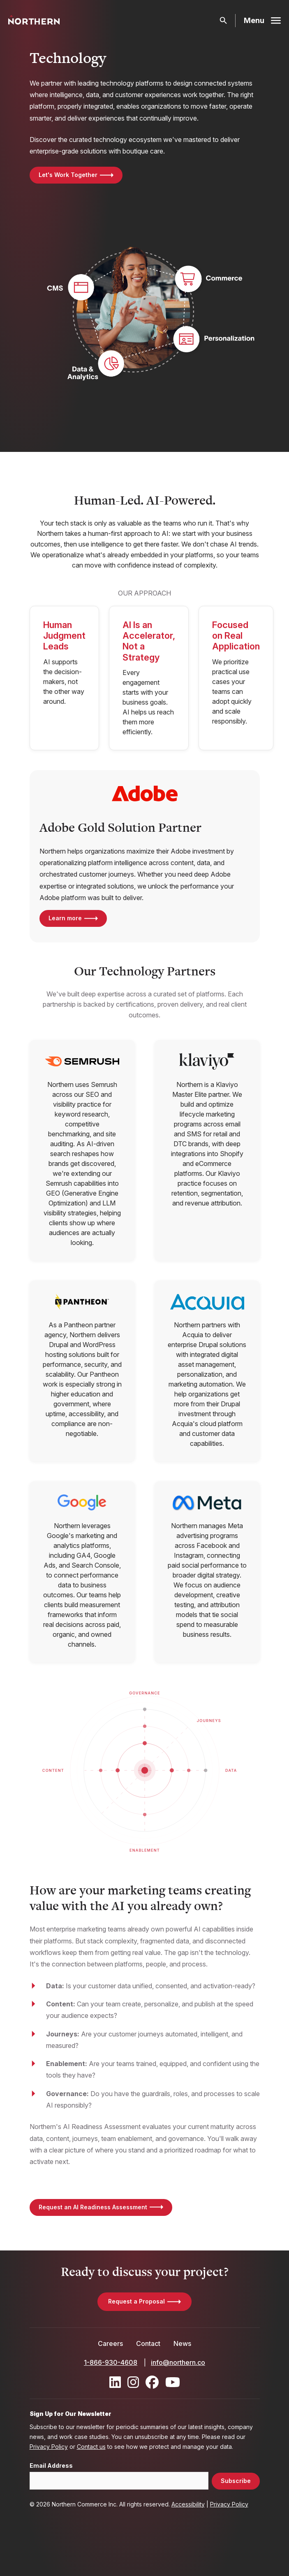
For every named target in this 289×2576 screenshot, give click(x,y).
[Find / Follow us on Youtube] (172, 2382)
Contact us (91, 2446)
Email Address (51, 2465)
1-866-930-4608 (110, 2362)
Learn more (65, 918)
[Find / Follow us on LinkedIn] (115, 2382)
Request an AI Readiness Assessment (93, 2207)
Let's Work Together (68, 174)
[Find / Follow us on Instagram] (133, 2382)
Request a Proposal (136, 2301)
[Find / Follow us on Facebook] (152, 2382)
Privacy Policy (49, 2446)
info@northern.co (178, 2362)
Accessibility (188, 2504)
